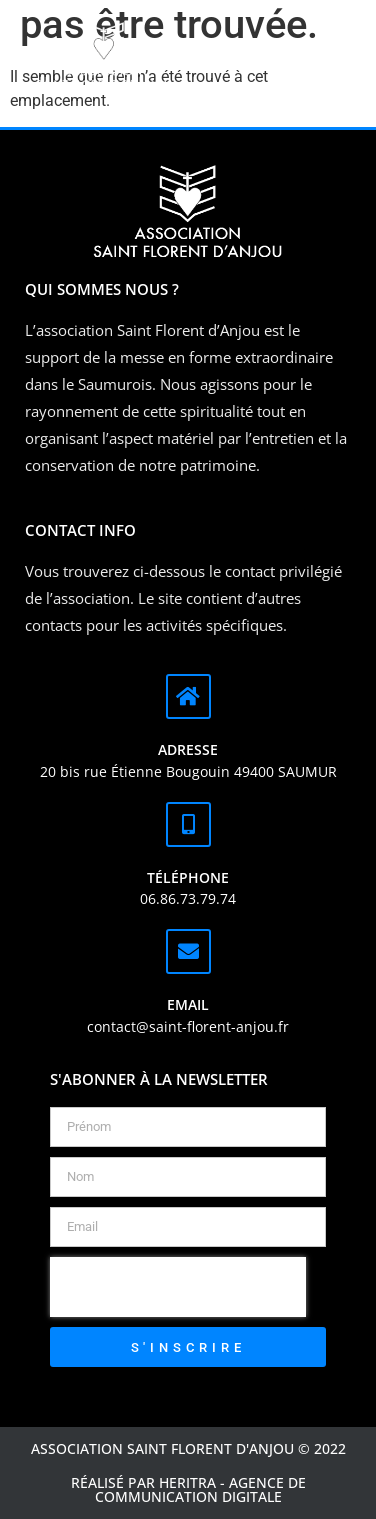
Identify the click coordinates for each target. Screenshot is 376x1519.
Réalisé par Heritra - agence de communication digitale (188, 1489)
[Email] (188, 951)
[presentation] (178, 1287)
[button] (283, 57)
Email (188, 1004)
